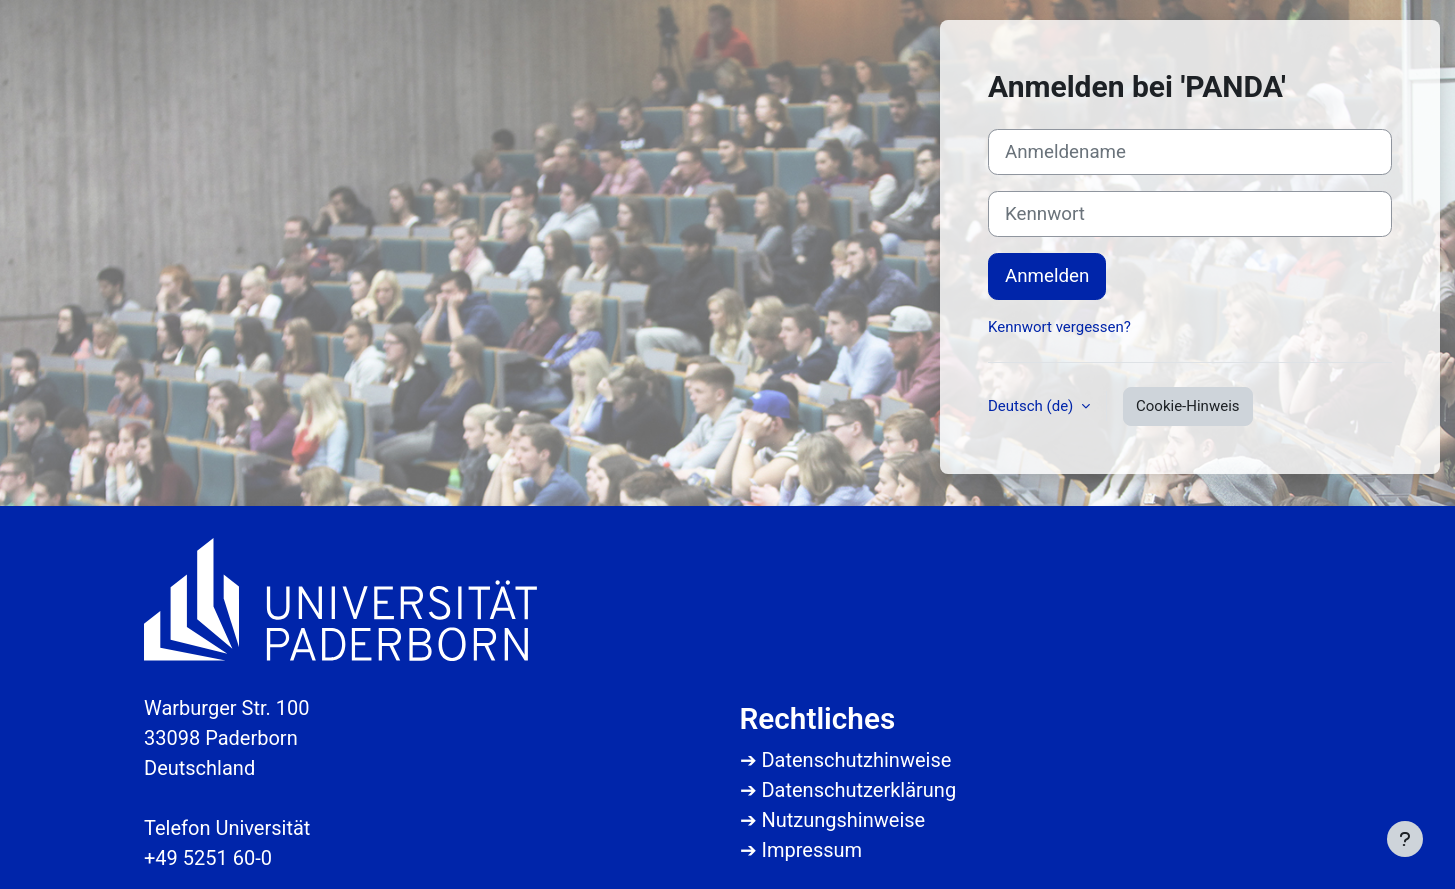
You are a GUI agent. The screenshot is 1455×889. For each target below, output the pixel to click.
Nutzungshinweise (843, 820)
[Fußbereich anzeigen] (1405, 839)
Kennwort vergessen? (1059, 327)
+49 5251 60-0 (208, 858)
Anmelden (1047, 276)
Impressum (811, 850)
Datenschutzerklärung (858, 790)
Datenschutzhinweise (856, 760)
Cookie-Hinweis (1187, 406)
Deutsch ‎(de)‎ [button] (1032, 406)
